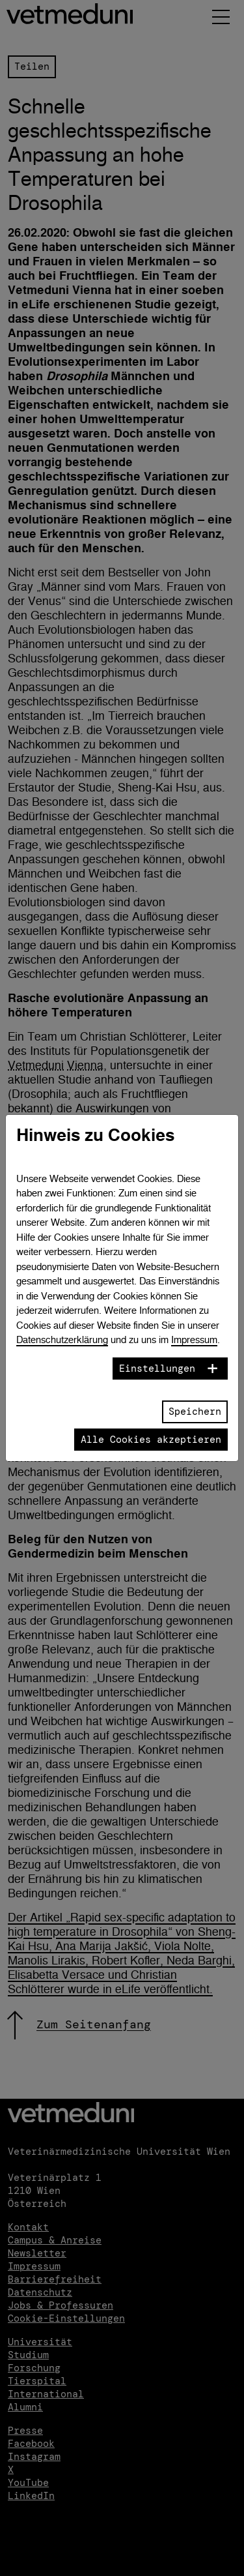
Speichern (195, 1411)
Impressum (194, 1339)
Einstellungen (157, 1368)
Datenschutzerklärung (62, 1339)
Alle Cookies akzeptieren (151, 1439)
